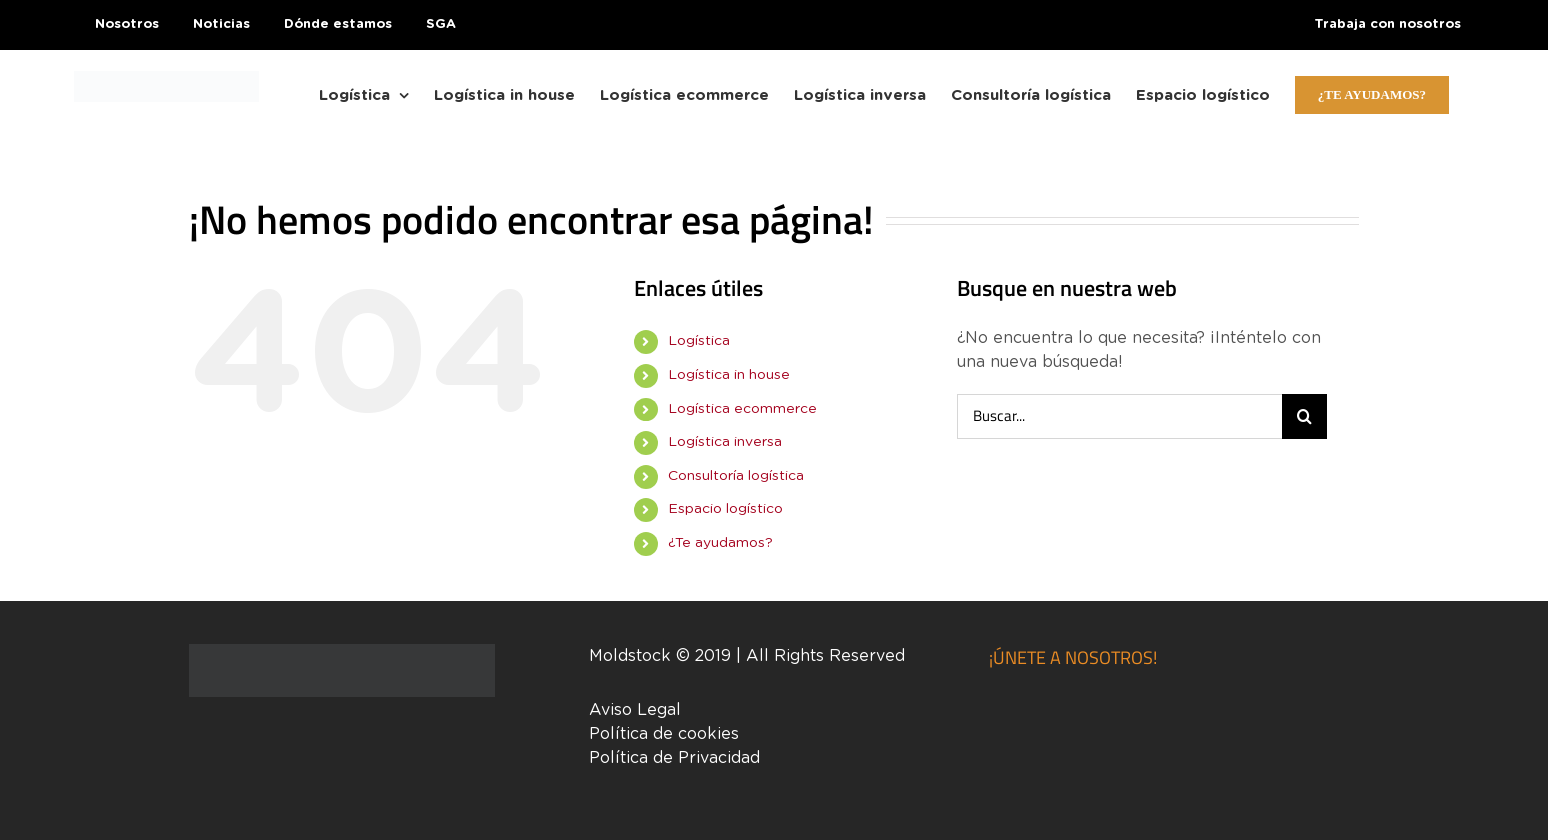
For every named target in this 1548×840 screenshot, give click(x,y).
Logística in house (729, 375)
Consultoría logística (736, 476)
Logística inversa (725, 442)
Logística (699, 341)
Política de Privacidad (674, 758)
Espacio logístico (725, 509)
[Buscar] (1304, 416)
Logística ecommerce (742, 409)
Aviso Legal (635, 710)
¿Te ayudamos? (720, 543)
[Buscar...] (1119, 416)
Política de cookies (664, 734)
